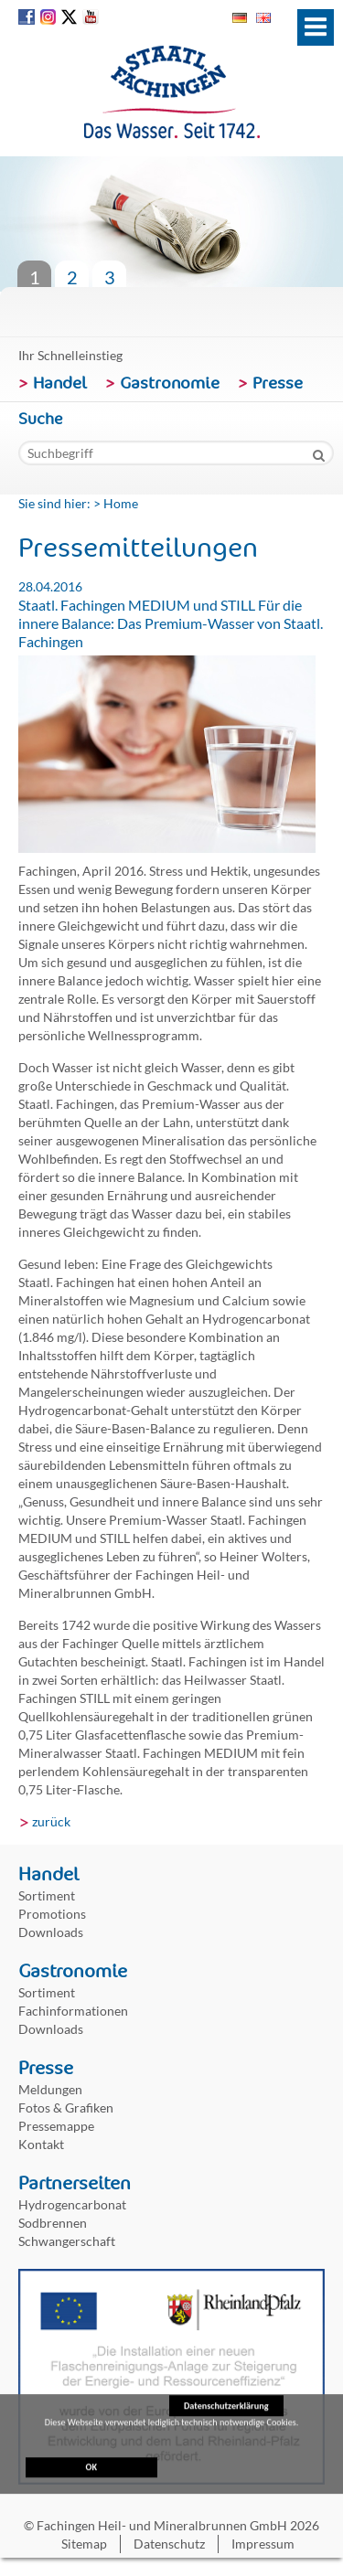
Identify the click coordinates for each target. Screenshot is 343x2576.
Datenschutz (169, 2543)
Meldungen (50, 2089)
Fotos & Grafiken (65, 2107)
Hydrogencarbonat (72, 2204)
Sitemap (84, 2543)
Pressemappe (56, 2126)
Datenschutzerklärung (226, 2409)
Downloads (50, 1932)
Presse (277, 383)
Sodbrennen (52, 2222)
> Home (115, 503)
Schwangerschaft (66, 2241)
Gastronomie (170, 383)
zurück (51, 1821)
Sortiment (46, 1895)
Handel (60, 383)
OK (91, 2470)
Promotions (52, 1913)
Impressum (263, 2543)
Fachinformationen (73, 2010)
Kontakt (41, 2144)
